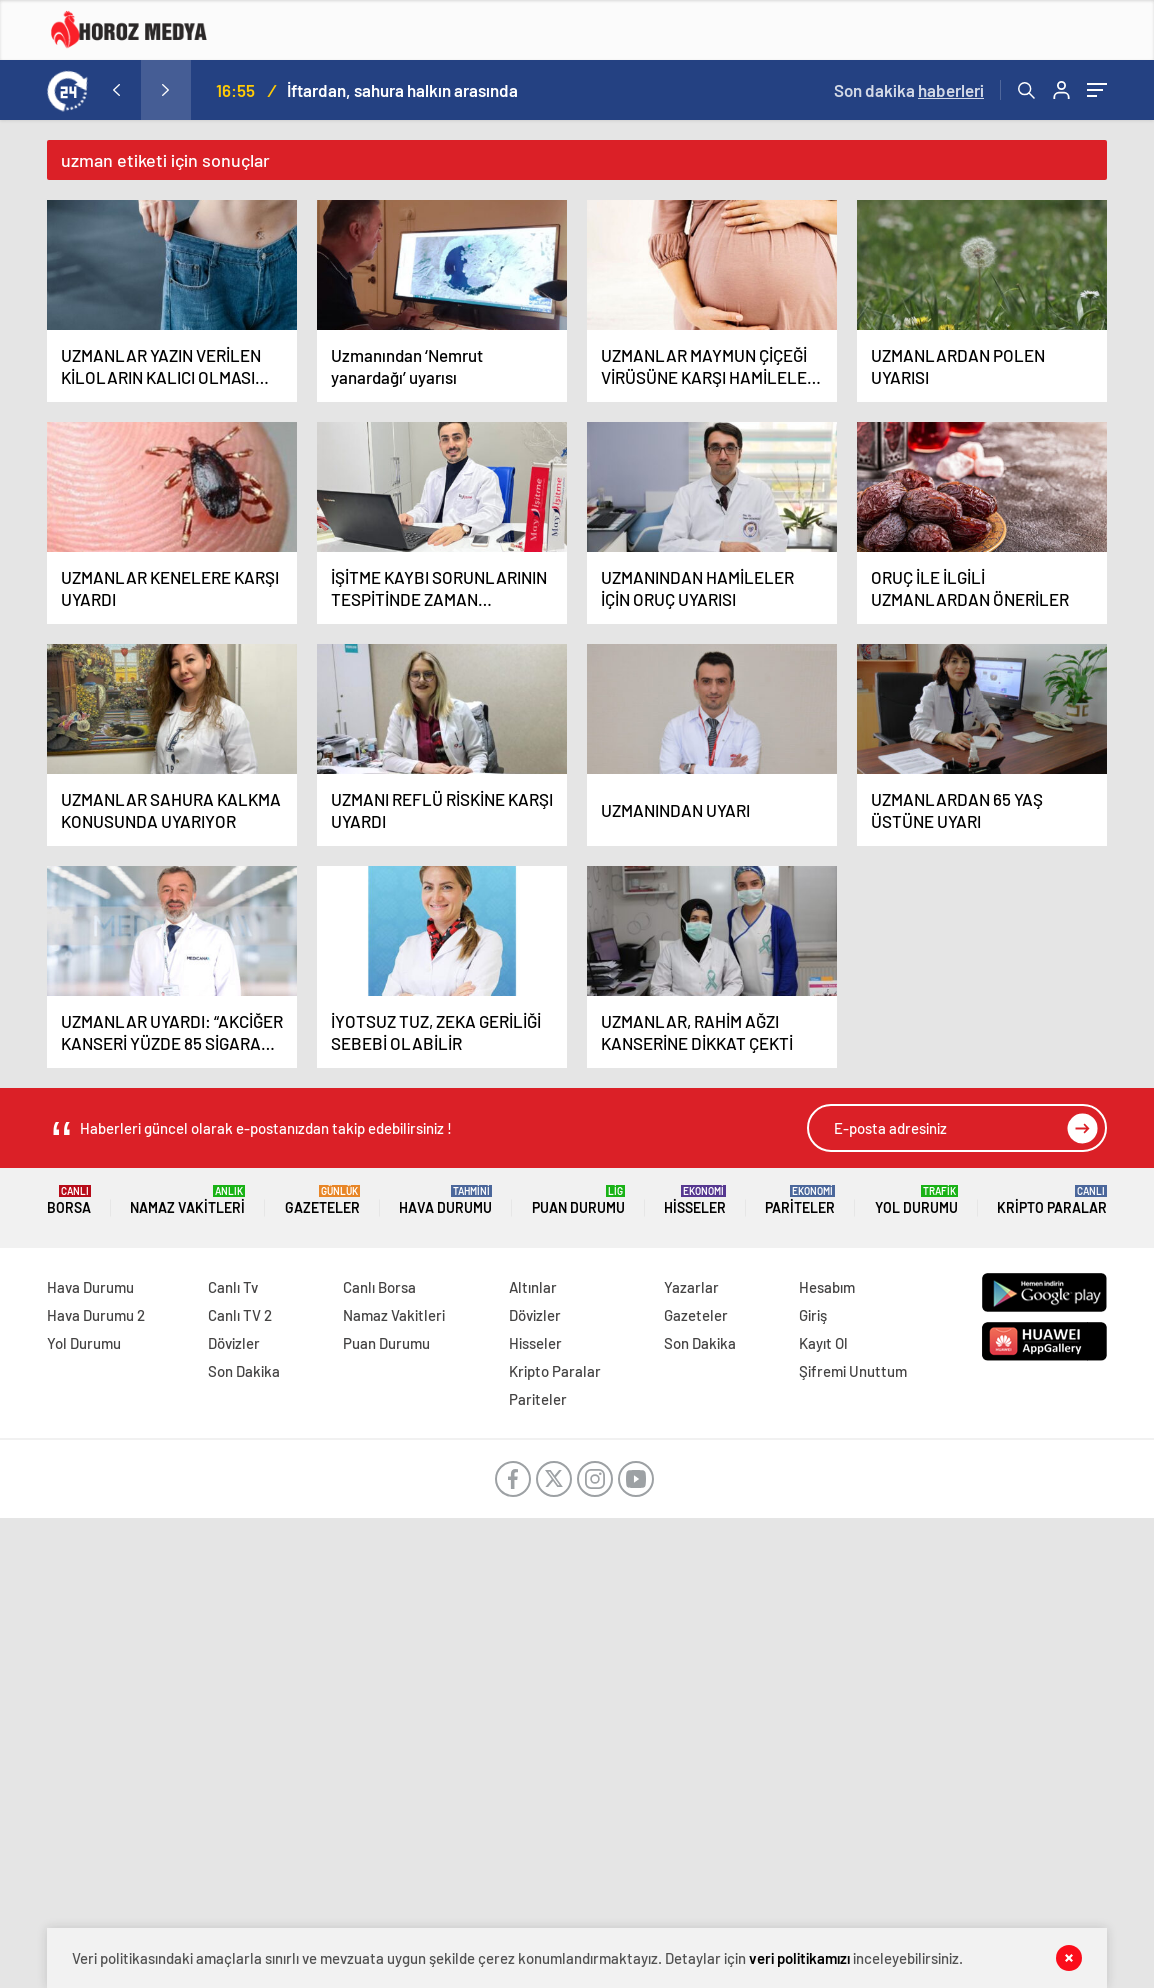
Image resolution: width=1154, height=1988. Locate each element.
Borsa (69, 1200)
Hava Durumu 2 (96, 1315)
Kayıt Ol (823, 1343)
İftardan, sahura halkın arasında (402, 90)
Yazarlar (691, 1287)
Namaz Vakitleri (187, 1200)
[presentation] (116, 90)
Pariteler (800, 1200)
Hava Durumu (445, 1200)
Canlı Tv (233, 1287)
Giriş (813, 1315)
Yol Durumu (916, 1200)
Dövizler (234, 1343)
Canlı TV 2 (240, 1315)
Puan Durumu (578, 1200)
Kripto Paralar (1052, 1200)
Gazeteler (322, 1200)
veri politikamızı (799, 1958)
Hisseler (695, 1200)
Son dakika (909, 90)
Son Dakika (244, 1371)
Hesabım (827, 1287)
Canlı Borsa (379, 1287)
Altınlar (533, 1287)
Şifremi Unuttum (853, 1371)
